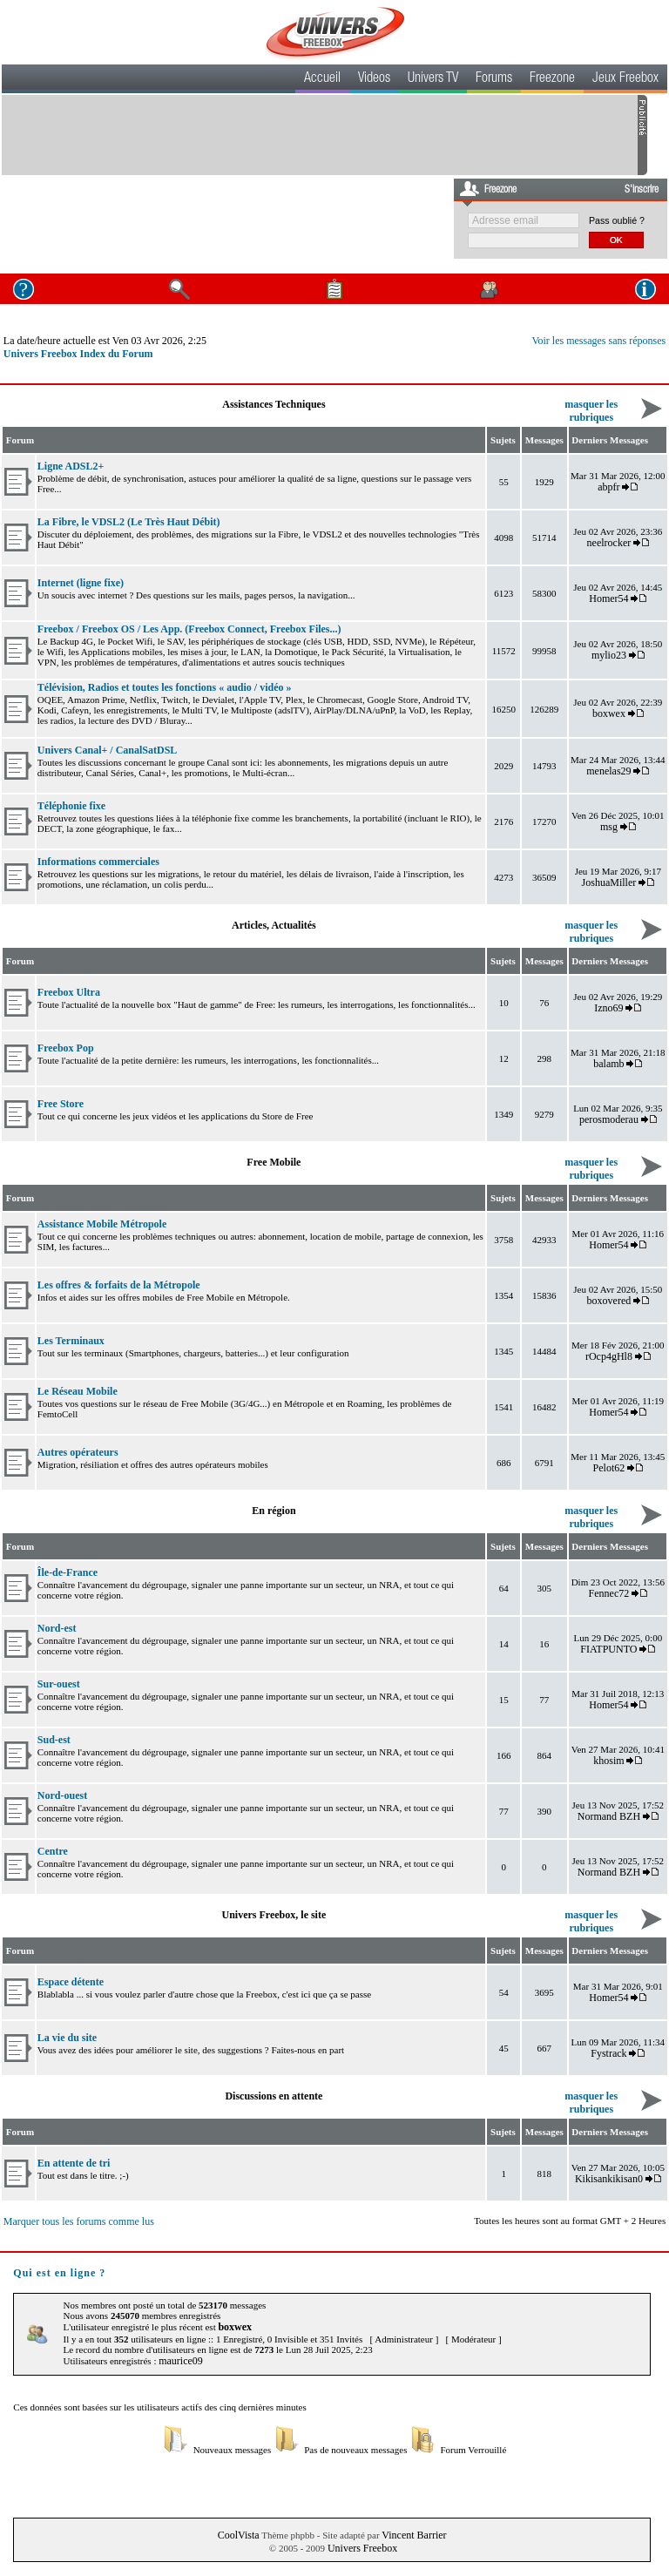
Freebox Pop (65, 1048)
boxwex (608, 713)
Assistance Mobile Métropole (101, 1224)
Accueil (322, 79)
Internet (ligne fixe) (80, 583)
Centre (52, 1851)
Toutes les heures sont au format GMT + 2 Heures (570, 2220)
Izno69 (608, 1008)
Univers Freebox (362, 2548)
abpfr (608, 487)
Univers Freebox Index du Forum (78, 354)
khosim (608, 1761)
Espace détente (70, 1982)
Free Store (60, 1104)
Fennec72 (609, 1593)
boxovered (609, 1301)
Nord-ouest (62, 1795)
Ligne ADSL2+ (71, 466)
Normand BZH (609, 1816)
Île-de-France (67, 1572)
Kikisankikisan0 (609, 2179)
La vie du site (67, 2038)
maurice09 (181, 2361)
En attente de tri (74, 2163)
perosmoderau (609, 1119)
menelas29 (608, 771)
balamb (608, 1064)
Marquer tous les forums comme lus (78, 2221)
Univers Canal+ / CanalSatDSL (107, 750)
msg (609, 827)
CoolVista (239, 2535)
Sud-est (54, 1740)
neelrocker (609, 543)
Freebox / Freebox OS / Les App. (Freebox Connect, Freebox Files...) (189, 629)
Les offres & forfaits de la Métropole (118, 1285)
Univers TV (433, 79)
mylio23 (608, 655)
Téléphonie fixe (71, 806)
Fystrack (608, 2053)
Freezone (552, 79)
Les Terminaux (71, 1341)
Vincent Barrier (414, 2535)
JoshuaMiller (609, 882)
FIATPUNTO (608, 1649)
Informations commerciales (98, 861)
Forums (494, 79)
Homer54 (608, 598)
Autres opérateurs (77, 1452)
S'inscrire (642, 190)
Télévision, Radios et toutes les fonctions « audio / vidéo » (164, 687)
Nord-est (57, 1628)
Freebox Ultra (68, 992)
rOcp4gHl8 (608, 1356)
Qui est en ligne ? (59, 2273)
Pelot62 (609, 1468)
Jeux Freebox (625, 79)
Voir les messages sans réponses (598, 341)
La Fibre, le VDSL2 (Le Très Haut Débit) (128, 522)
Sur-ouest (58, 1684)
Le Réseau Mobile (77, 1391)
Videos (374, 79)
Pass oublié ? (617, 220)
